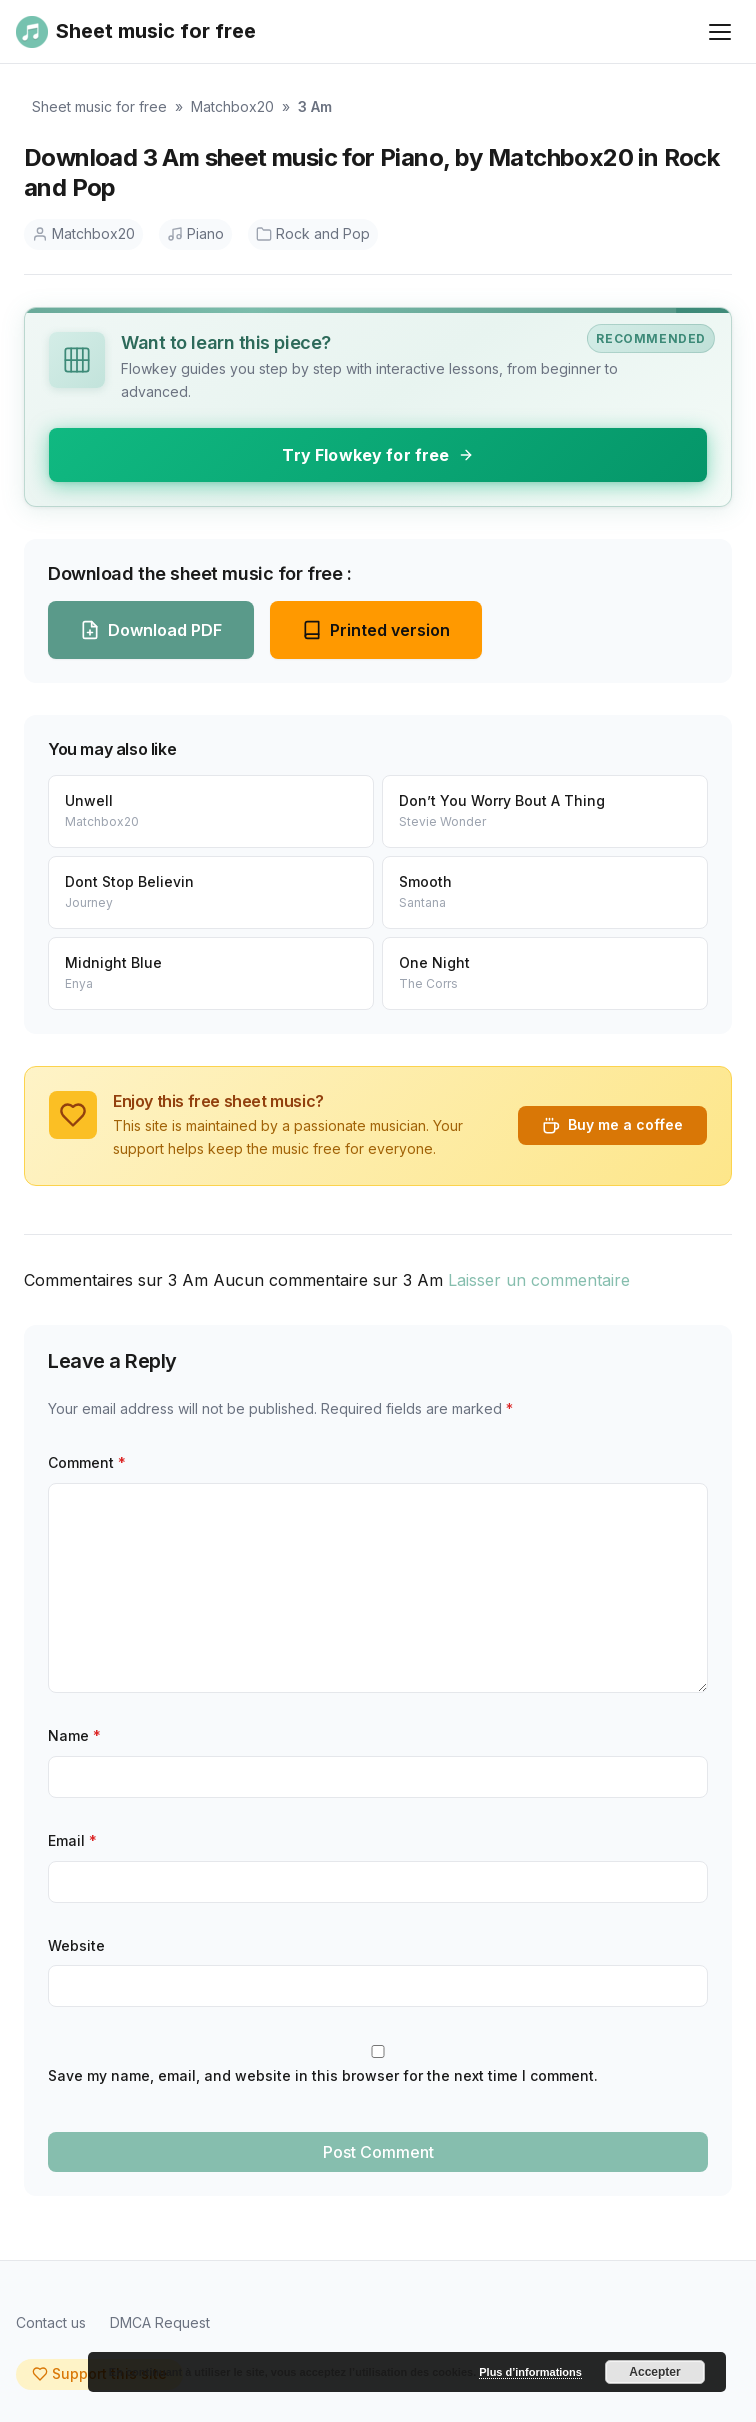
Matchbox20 (232, 106)
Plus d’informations (530, 2372)
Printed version (376, 630)
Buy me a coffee (612, 1125)
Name (74, 1735)
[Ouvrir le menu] (720, 32)
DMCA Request (160, 2322)
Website (76, 1945)
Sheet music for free (99, 106)
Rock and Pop (313, 233)
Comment (87, 1462)
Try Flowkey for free (377, 455)
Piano (195, 233)
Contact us (51, 2322)
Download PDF (151, 630)
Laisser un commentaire (539, 1280)
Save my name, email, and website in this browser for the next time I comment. (323, 2075)
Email (72, 1840)
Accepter (654, 2372)
